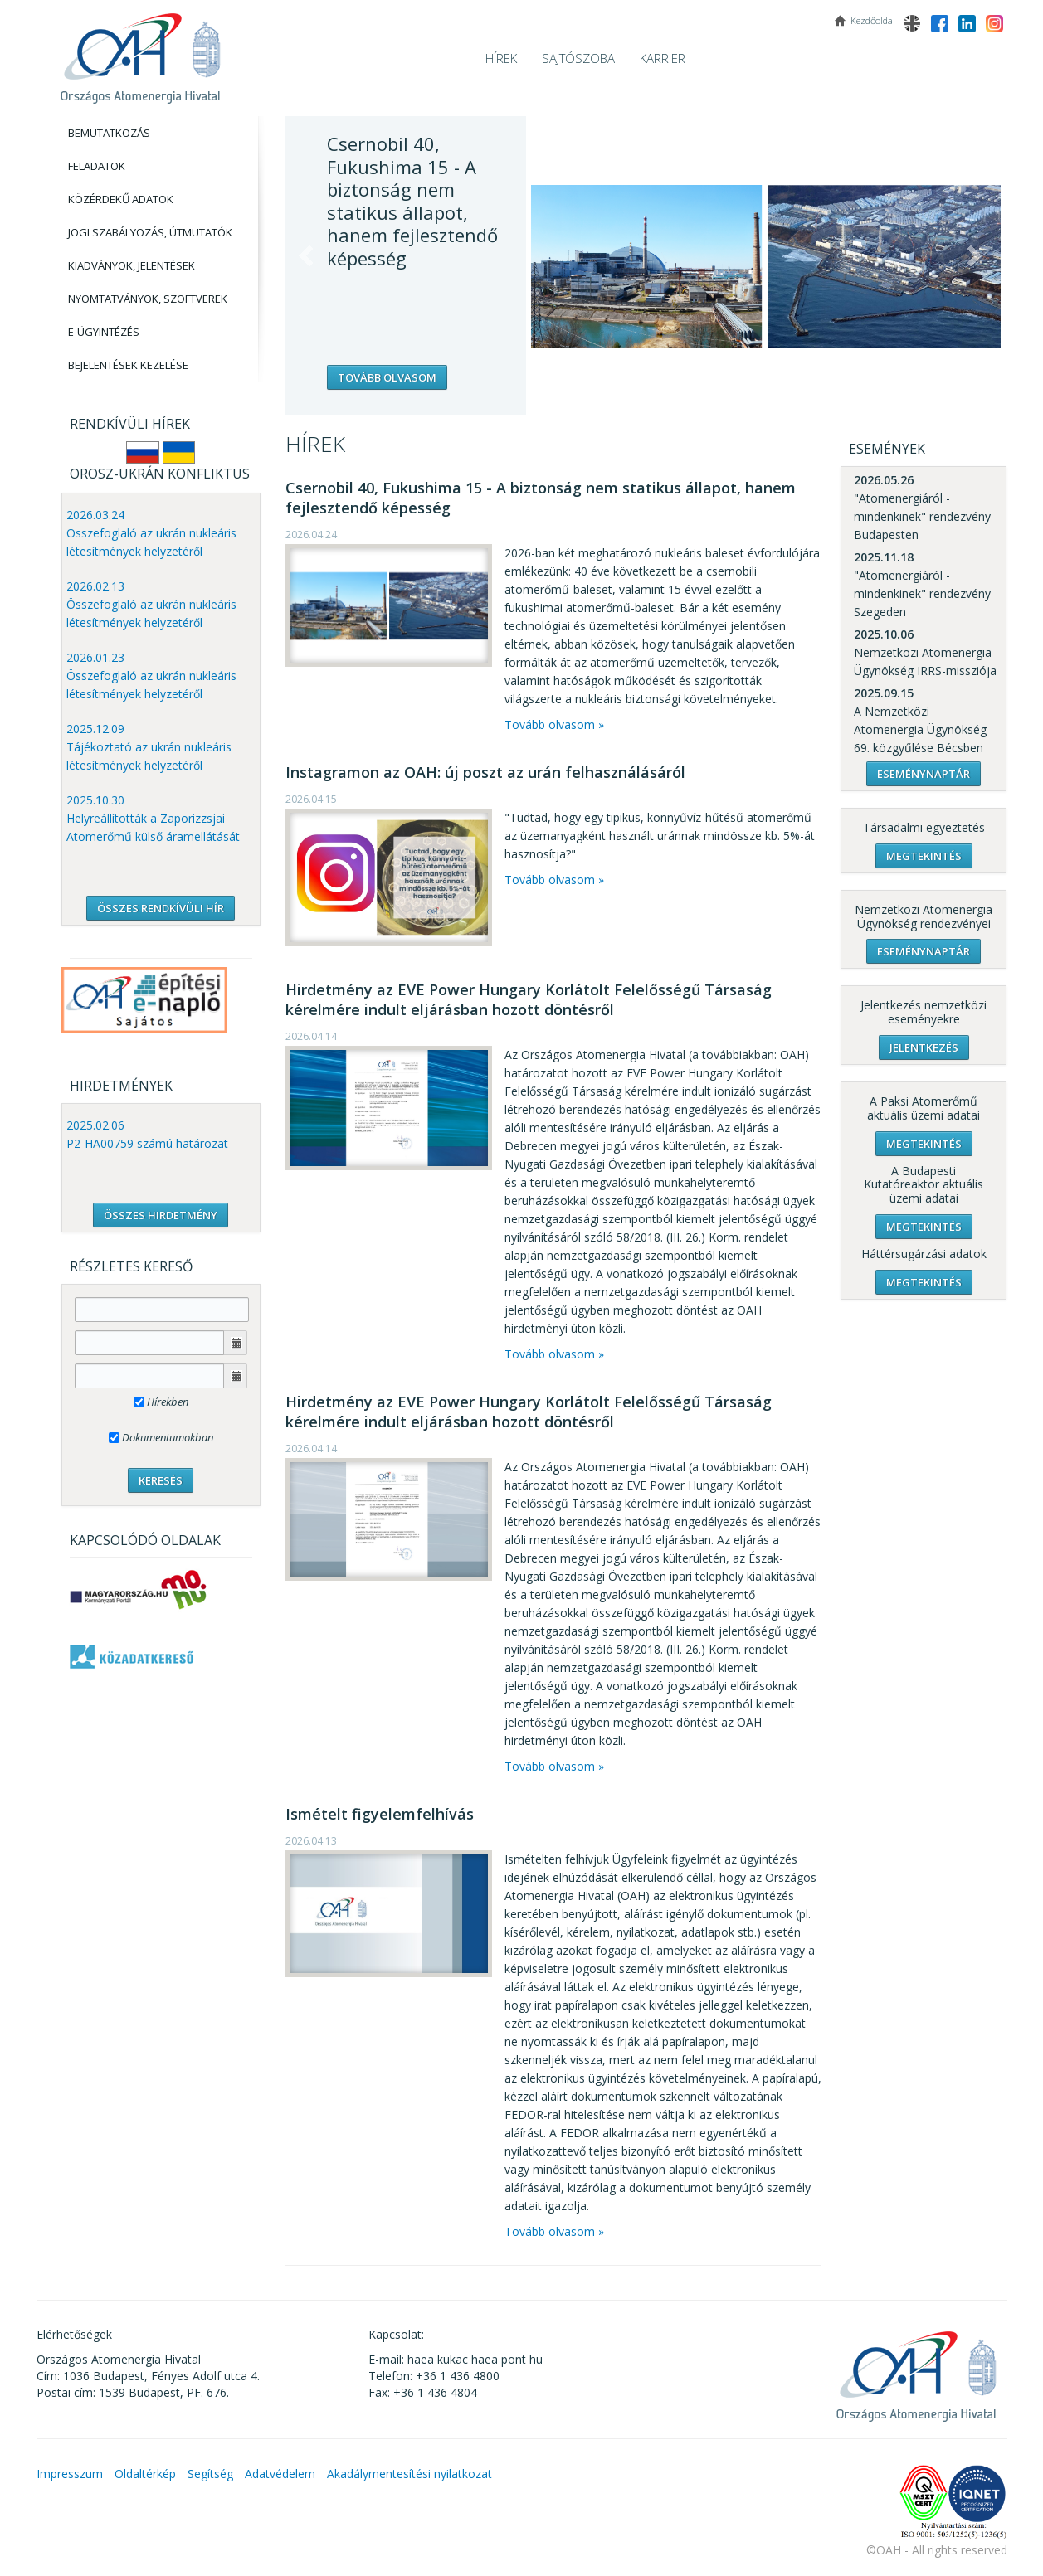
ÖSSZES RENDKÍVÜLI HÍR (160, 908)
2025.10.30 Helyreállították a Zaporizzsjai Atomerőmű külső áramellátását (153, 818)
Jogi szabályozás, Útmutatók (150, 232)
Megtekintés (924, 855)
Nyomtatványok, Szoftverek (147, 298)
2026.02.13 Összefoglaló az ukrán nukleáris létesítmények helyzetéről (151, 604)
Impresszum (70, 2473)
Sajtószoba (578, 58)
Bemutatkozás (109, 132)
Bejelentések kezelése (128, 364)
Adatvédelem (280, 2473)
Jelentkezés (923, 1047)
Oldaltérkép (145, 2473)
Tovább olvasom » (554, 724)
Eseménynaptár (923, 773)
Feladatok (96, 165)
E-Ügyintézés (103, 331)
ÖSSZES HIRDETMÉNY (160, 1215)
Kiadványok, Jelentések (131, 265)
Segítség (210, 2473)
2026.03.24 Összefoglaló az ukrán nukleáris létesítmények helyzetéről (151, 533)
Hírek (501, 58)
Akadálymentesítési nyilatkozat (409, 2473)
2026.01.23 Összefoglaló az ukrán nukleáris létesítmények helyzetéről (151, 675)
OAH (140, 52)
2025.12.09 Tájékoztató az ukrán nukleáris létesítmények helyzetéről (149, 747)
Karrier (662, 58)
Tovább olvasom (387, 377)
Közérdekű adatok (120, 199)
